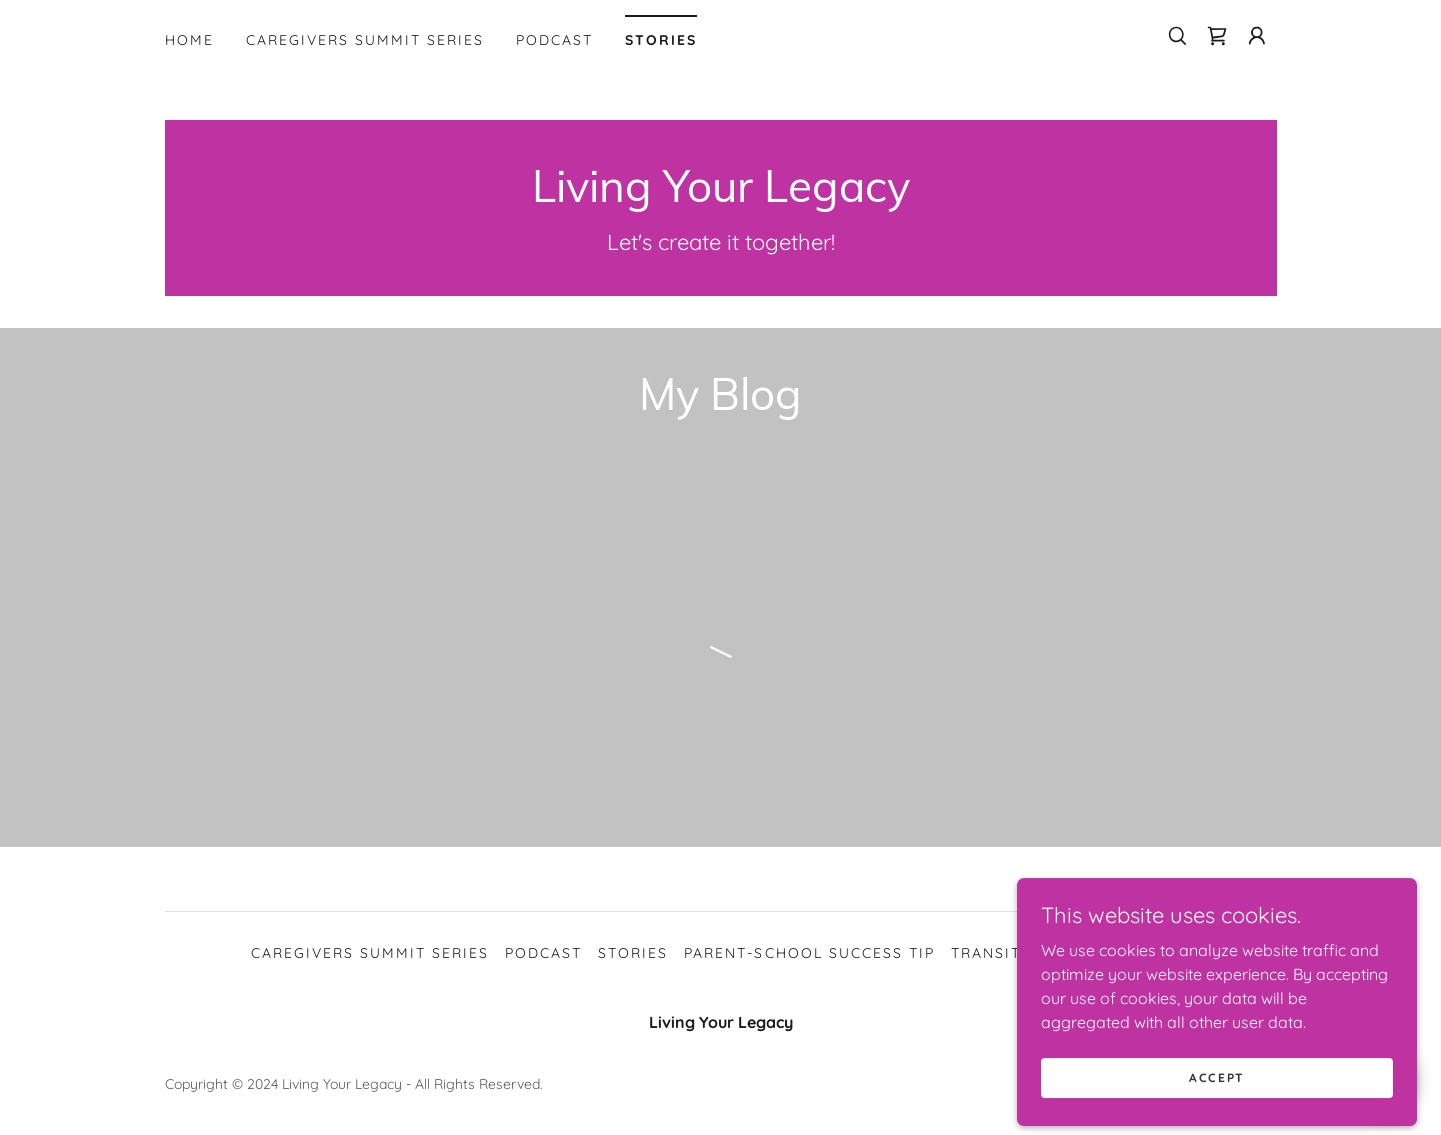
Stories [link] (661, 40)
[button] (1257, 36)
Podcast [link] (554, 40)
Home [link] (189, 40)
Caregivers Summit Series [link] (365, 40)
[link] (1217, 36)
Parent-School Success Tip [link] (809, 953)
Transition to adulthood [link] (1070, 953)
